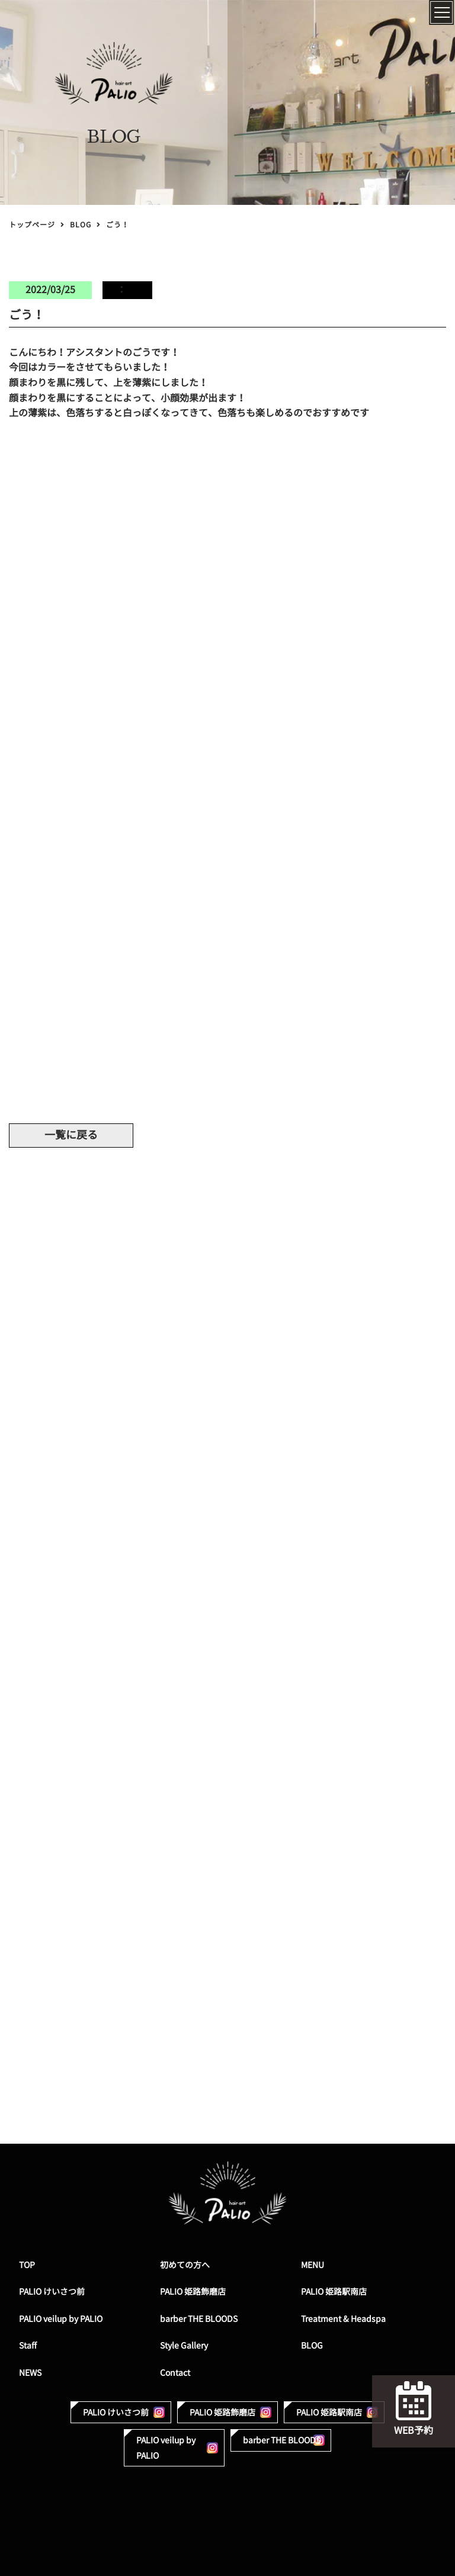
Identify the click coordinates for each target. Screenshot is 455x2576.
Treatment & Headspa (343, 2318)
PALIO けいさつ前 (52, 2291)
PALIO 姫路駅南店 (334, 2291)
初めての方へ (185, 2264)
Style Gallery (184, 2345)
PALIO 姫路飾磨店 (193, 2291)
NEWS (30, 2372)
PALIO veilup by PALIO (60, 2318)
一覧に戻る (71, 1135)
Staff (28, 2345)
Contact (175, 2372)
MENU (312, 2264)
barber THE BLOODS (199, 2318)
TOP (27, 2264)
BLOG (80, 225)
